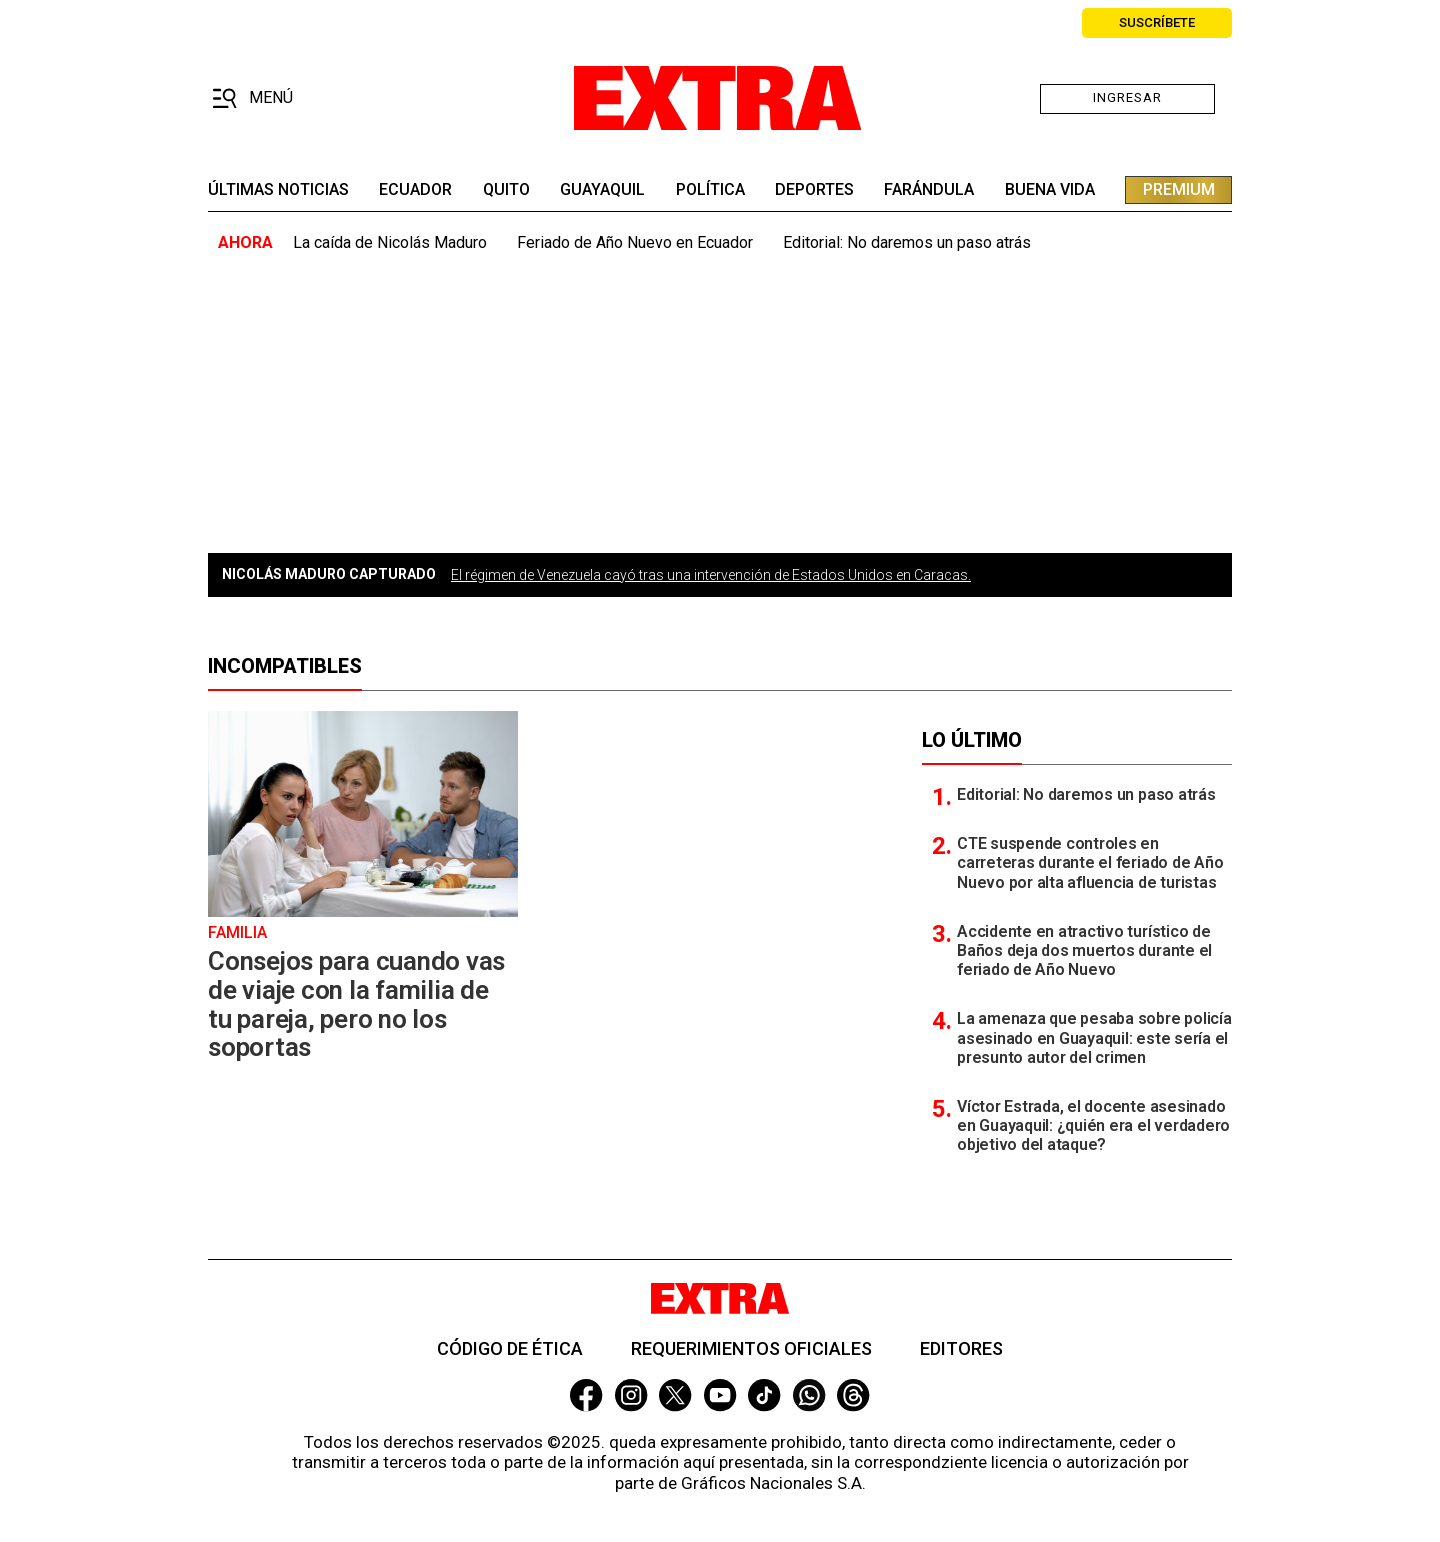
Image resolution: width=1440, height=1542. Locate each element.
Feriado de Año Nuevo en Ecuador (635, 242)
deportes (814, 190)
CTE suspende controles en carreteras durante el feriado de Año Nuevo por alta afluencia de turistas (1090, 862)
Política (710, 190)
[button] (252, 99)
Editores (961, 1348)
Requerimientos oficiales (751, 1348)
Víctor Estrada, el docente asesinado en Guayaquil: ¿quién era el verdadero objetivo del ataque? (1093, 1125)
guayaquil (602, 190)
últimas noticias (278, 190)
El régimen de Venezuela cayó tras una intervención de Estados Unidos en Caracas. (711, 575)
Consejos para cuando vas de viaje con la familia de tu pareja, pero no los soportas (356, 1004)
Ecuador (415, 190)
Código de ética (510, 1348)
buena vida (1050, 190)
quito (506, 190)
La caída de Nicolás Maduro (390, 242)
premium (1179, 189)
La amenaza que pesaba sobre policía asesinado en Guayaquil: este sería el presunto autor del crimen (1094, 1037)
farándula (929, 190)
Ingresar (1127, 97)
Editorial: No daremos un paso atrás (907, 242)
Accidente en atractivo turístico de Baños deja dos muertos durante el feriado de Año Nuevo (1084, 950)
